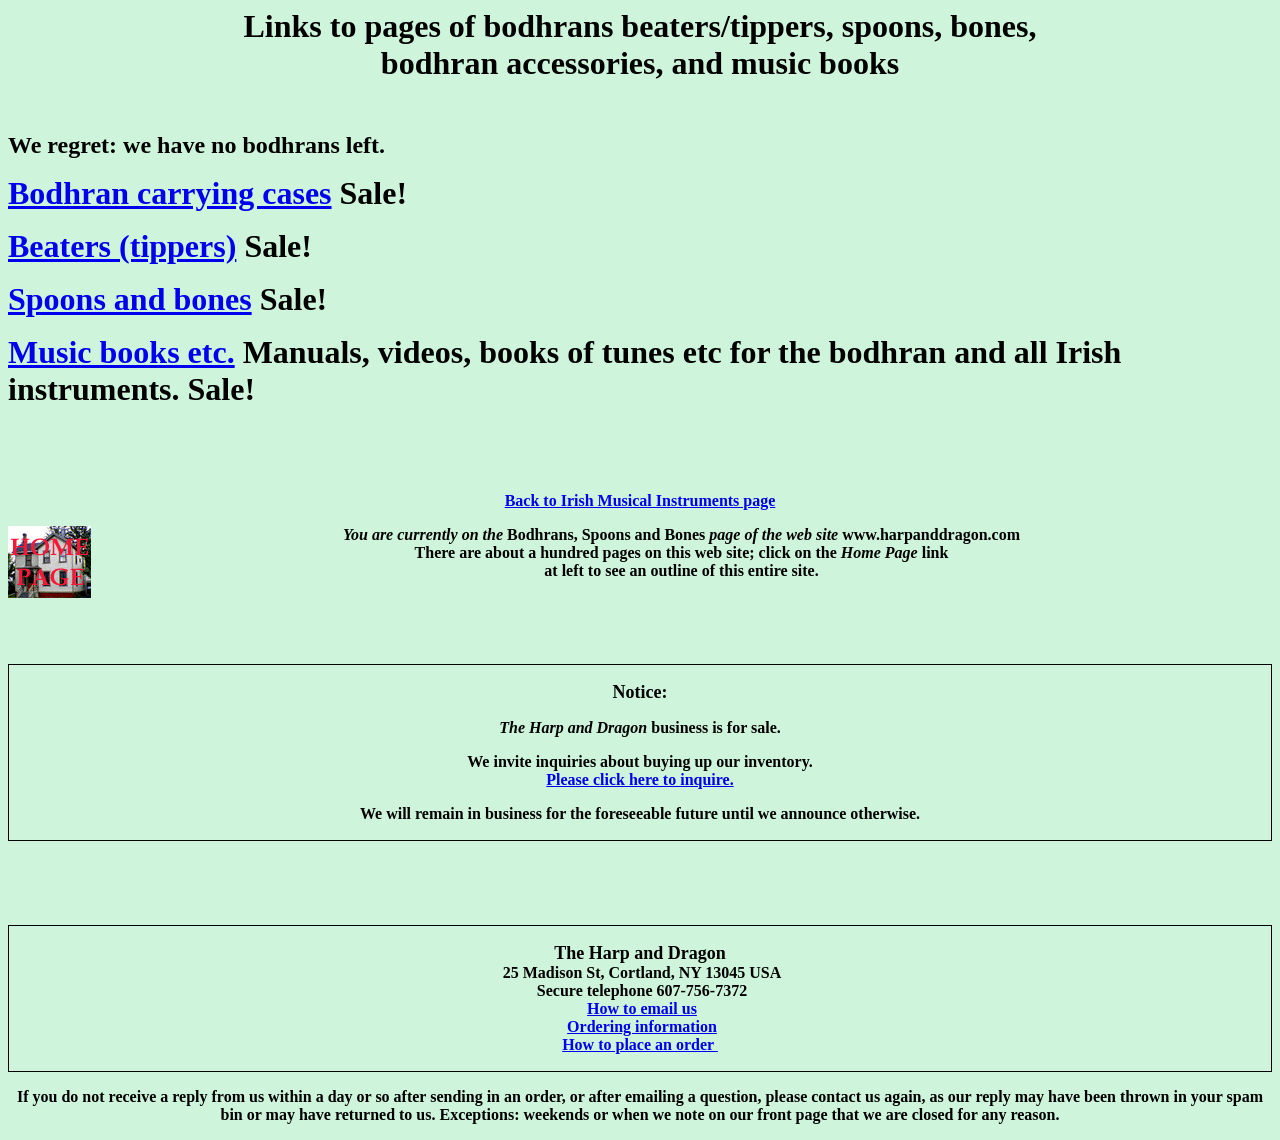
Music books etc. (121, 352)
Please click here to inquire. (639, 779)
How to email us (642, 1008)
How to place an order (640, 1044)
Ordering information (642, 1026)
